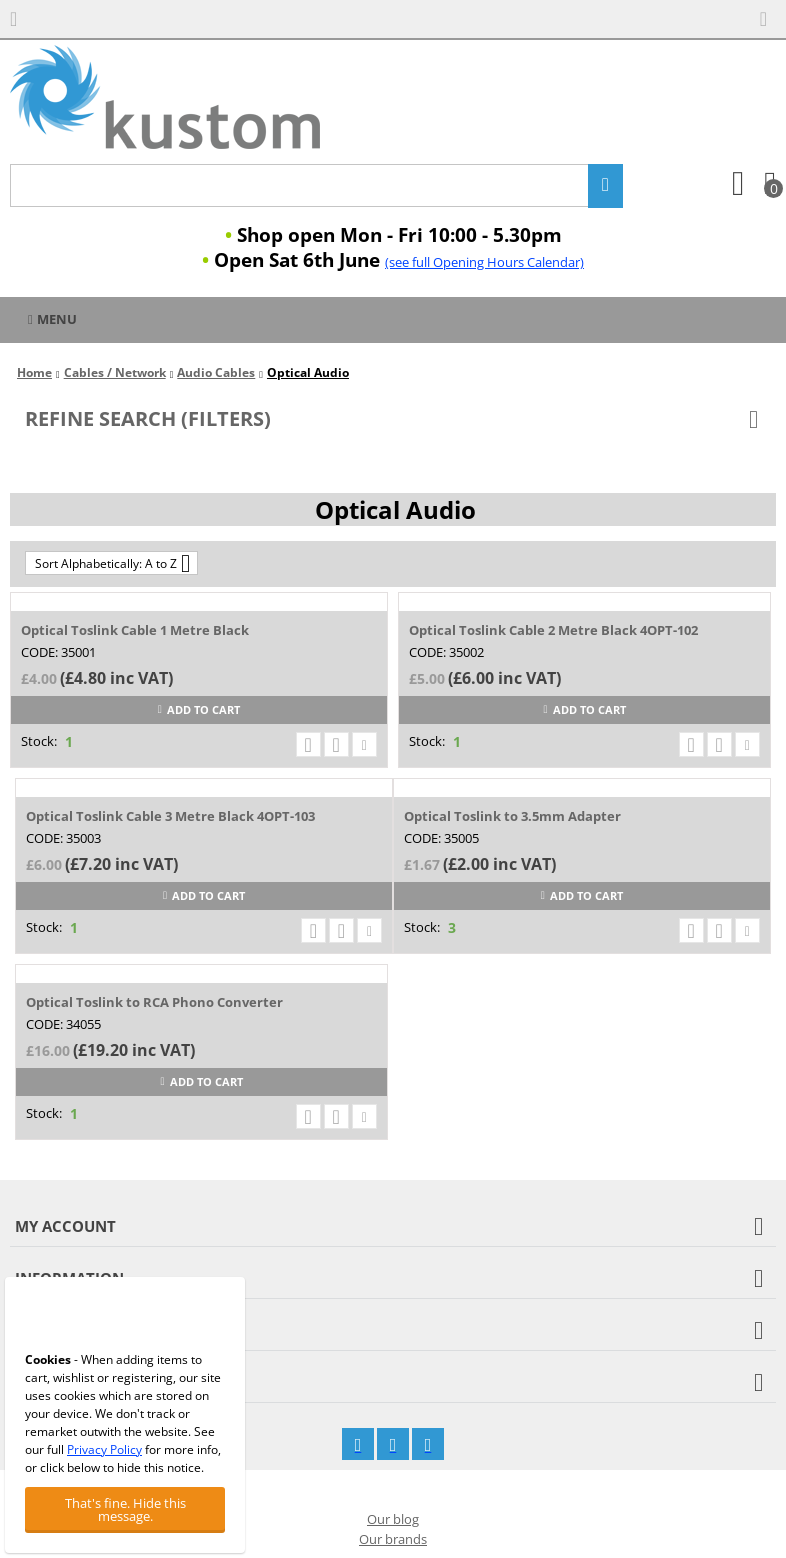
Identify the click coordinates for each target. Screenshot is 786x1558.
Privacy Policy (104, 1449)
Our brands (393, 1539)
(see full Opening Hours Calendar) (484, 262)
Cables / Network (115, 372)
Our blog (393, 1519)
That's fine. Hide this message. (125, 1509)
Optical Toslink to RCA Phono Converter (154, 1002)
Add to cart (199, 709)
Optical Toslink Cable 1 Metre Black (135, 630)
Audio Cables (216, 372)
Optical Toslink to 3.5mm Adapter (512, 816)
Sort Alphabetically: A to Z (112, 563)
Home (34, 372)
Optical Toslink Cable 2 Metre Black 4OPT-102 (553, 630)
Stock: (39, 741)
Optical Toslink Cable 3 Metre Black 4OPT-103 (170, 816)
